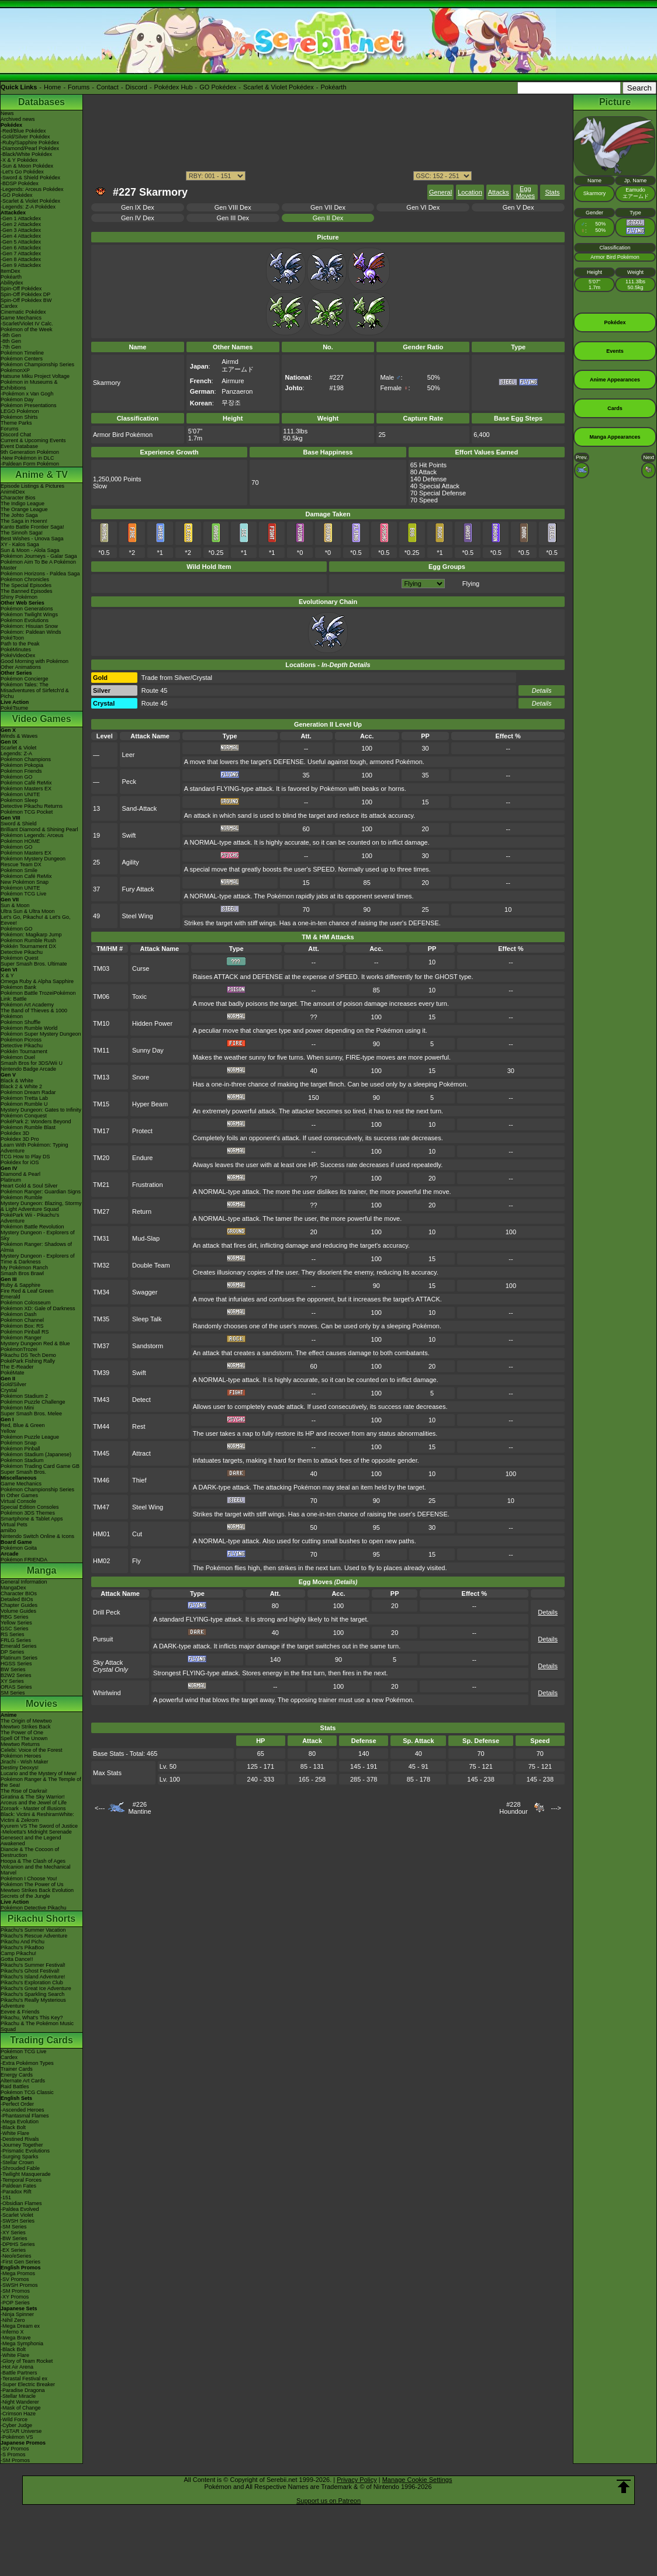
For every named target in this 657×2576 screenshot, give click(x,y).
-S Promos (13, 2454)
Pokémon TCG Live (23, 894)
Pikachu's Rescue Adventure (34, 1936)
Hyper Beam (150, 1104)
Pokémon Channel (22, 1320)
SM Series (13, 1693)
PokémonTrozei (19, 1349)
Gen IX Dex (137, 207)
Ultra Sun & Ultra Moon (28, 911)
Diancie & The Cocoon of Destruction (30, 1852)
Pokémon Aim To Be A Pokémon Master (38, 565)
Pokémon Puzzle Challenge (33, 1402)
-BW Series (14, 2238)
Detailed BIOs (17, 1599)
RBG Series (15, 1617)
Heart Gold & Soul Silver (29, 1186)
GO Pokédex (217, 87)
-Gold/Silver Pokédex (25, 137)
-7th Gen (11, 347)
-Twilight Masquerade (26, 2174)
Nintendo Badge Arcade (28, 1069)
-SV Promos (15, 2279)
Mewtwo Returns (20, 1744)
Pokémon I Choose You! (29, 1878)
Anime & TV (41, 475)
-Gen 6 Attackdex (21, 248)
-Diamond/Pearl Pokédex (30, 148)
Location (470, 192)
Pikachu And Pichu (22, 1942)
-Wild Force (14, 2419)
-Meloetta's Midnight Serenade (36, 1832)
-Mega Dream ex (20, 2326)
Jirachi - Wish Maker (25, 1762)
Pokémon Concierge (25, 679)
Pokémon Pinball (20, 1449)
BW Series (13, 1669)
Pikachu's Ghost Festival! (30, 1971)
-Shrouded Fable (20, 2168)
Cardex (9, 306)
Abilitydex (12, 283)
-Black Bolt (13, 2127)
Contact (107, 87)
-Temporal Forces (21, 2180)
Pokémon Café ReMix (26, 783)
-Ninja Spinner (17, 2314)
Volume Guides (18, 1611)
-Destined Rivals (20, 2139)
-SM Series (14, 2227)
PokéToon (12, 638)
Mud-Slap (146, 1238)
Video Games (41, 719)
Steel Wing (137, 915)
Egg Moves (525, 192)
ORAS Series (16, 1687)
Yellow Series (16, 1623)
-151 (6, 2197)
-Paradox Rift (16, 2192)
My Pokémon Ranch (24, 1267)
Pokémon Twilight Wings (29, 614)
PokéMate (13, 1373)
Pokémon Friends (21, 771)
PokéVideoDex (18, 655)
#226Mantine (139, 1808)
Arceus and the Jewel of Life (34, 1803)
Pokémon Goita (19, 1548)
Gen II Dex (328, 217)
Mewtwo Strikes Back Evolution (37, 1890)
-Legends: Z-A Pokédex (28, 207)
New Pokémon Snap (25, 882)
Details (542, 690)
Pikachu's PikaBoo (22, 1947)
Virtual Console (18, 1501)
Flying (470, 583)
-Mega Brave (16, 2338)
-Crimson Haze (18, 2414)
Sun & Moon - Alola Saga (30, 550)
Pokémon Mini (17, 1408)
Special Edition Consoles (30, 1507)
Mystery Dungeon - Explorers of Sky (38, 1235)
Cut (137, 1533)
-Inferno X (12, 2332)
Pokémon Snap (19, 1443)
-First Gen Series (20, 2262)
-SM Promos (15, 2291)
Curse (140, 968)
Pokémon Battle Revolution (32, 1227)
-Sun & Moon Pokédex (27, 166)
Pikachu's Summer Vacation (33, 1930)
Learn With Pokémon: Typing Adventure (34, 1148)
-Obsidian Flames (21, 2203)
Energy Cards (17, 2075)
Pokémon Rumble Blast (28, 1127)
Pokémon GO (17, 777)
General (440, 192)
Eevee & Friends (20, 2012)
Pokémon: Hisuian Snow (29, 626)
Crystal (9, 1390)
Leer (128, 754)
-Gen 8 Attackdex (21, 259)
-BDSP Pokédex (20, 183)
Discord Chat (16, 435)
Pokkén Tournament (24, 1051)
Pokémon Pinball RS (25, 1332)
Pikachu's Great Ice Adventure (36, 1988)
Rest (139, 1426)
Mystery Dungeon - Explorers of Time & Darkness (38, 1259)
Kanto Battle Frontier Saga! (32, 527)
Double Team (151, 1265)
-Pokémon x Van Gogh (27, 394)
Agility (130, 862)
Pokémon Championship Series (37, 364)
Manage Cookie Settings (417, 2479)
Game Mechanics (21, 318)
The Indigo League (22, 503)
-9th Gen (11, 335)
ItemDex (10, 271)
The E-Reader (17, 1367)
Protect (142, 1130)
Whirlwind (107, 1692)
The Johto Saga (19, 515)
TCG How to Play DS (25, 1156)
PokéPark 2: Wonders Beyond (36, 1121)
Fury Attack (138, 889)
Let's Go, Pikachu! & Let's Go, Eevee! (36, 920)
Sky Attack (108, 1662)
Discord (136, 87)
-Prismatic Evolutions (25, 2151)
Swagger (144, 1292)
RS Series (13, 1634)
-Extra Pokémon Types (27, 2063)
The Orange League (24, 509)
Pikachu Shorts (41, 1919)
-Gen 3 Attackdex (21, 230)
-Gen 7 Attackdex (21, 253)
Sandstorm (147, 1345)
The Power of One (22, 1732)
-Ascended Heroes (22, 2110)
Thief (139, 1480)
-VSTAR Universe (21, 2431)
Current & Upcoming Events (33, 440)
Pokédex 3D (15, 1133)
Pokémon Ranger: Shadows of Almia (36, 1247)
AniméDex (13, 492)
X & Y (7, 975)
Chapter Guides (19, 1605)
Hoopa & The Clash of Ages (33, 1861)
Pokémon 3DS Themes (28, 1513)
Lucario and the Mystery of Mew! (39, 1773)
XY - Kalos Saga (20, 544)
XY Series (12, 1681)
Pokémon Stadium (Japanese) (36, 1454)
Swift (129, 835)
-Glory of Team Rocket (27, 2361)
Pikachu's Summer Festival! (33, 1965)
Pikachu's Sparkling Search (32, 1994)
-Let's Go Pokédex (22, 172)
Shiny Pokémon (19, 597)
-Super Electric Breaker (28, 2384)
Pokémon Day (17, 399)
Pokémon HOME (20, 841)
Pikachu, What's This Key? (32, 2017)
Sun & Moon (15, 905)
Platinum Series (19, 1658)
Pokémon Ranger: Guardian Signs (41, 1192)
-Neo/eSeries (16, 2256)
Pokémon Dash (19, 1314)
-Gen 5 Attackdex (21, 242)
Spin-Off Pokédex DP (25, 294)
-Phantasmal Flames (25, 2116)
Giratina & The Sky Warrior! (33, 1797)
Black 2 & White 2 (21, 1086)
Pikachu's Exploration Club (32, 1982)
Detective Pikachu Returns (32, 806)
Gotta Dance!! (17, 1959)
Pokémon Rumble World (29, 1028)
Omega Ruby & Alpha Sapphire (37, 981)
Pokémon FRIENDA (24, 1560)
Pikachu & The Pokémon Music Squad (37, 2026)
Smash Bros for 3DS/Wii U (32, 1063)
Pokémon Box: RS (22, 1326)
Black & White (17, 1081)
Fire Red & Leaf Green (27, 1291)
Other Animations (21, 667)
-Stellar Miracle (18, 2396)
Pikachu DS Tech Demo (28, 1355)
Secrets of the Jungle (25, 1896)
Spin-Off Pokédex (21, 288)
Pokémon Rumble (22, 1197)
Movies (41, 1704)
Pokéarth (333, 87)
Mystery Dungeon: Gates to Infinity (41, 1110)
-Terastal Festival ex (24, 2378)
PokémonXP (15, 370)
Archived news (18, 119)
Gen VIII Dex (233, 207)
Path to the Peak (20, 644)
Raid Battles (15, 2086)
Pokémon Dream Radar (28, 1092)
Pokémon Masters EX (26, 788)
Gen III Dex (232, 217)
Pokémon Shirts (19, 417)
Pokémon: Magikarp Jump (31, 935)
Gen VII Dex (327, 207)
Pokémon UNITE (20, 794)
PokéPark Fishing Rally (28, 1361)
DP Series (12, 1652)
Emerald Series (19, 1646)
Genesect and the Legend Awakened (31, 1840)
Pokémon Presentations (29, 405)
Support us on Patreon (328, 2500)
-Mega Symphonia (22, 2343)
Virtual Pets (14, 1524)
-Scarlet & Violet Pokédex (30, 201)
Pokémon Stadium (22, 1460)
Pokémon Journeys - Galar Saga (39, 556)
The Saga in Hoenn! (24, 521)
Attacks (498, 192)
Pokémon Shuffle (20, 1022)
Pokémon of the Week (26, 329)
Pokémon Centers (22, 359)
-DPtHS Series (18, 2244)
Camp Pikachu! (18, 1953)
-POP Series (15, 2303)
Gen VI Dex (423, 207)
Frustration (147, 1184)
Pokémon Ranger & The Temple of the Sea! (41, 1782)
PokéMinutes (16, 649)
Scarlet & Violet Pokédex (278, 87)
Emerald (10, 1297)
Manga (42, 1570)
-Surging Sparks (20, 2157)
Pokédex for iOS (20, 1162)
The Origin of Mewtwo (26, 1721)
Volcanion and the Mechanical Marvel (36, 1870)
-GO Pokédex (17, 195)
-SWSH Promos (19, 2285)
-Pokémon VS (17, 2437)
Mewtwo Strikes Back (26, 1727)
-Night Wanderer (20, 2402)
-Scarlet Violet (17, 2215)
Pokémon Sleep (19, 800)
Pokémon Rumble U (24, 1104)
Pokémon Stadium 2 (24, 1396)
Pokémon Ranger (21, 1338)
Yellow (8, 1431)
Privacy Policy (356, 2479)
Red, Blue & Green (23, 1425)
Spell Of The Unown (24, 1738)
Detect (141, 1399)
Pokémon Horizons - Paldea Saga (40, 574)
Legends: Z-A (16, 753)
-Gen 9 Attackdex (21, 265)
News (7, 113)
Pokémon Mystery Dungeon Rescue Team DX (33, 861)
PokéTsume (14, 708)
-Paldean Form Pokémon (30, 464)
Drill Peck (106, 1612)
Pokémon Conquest (24, 1116)
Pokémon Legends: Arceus (32, 835)
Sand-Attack (139, 808)
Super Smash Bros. (23, 1472)
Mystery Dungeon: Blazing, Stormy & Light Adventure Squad (41, 1206)
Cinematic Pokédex (23, 312)
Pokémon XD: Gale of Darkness (38, 1308)
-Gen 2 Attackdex (21, 224)
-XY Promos (15, 2297)
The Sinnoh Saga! (22, 533)
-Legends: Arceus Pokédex (32, 189)
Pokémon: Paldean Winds (31, 632)
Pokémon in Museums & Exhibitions (29, 385)
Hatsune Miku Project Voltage (35, 376)
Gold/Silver (13, 1384)
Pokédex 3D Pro (20, 1139)
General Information (24, 1582)
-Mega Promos (18, 2273)
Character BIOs (19, 1593)
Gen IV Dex (137, 217)
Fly (136, 1560)
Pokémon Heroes (21, 1756)
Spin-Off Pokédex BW (26, 300)
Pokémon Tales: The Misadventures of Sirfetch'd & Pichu (35, 690)
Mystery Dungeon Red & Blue (35, 1343)
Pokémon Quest (20, 958)
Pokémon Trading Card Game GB (40, 1466)
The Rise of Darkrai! (24, 1791)
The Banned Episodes (27, 591)
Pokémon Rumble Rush (28, 940)
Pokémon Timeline (22, 353)
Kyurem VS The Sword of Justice (39, 1826)
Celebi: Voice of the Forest (32, 1750)
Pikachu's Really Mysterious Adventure (33, 2003)
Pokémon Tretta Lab (24, 1098)
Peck (129, 781)
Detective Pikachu (22, 952)
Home (52, 87)
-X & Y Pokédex (19, 160)
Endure (142, 1157)
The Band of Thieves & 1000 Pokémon (34, 1013)
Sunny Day (148, 1050)
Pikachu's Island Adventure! (33, 1977)
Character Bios (18, 498)
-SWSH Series (17, 2221)
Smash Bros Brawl (22, 1273)
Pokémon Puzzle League (30, 1437)
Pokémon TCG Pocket (27, 812)
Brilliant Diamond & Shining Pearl (39, 829)
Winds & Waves (19, 736)
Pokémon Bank (18, 987)
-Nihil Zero (13, 2320)
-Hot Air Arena (17, 2367)
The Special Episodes (26, 585)
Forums (78, 87)
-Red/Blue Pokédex (23, 131)
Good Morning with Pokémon (34, 661)
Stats (552, 192)
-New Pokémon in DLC (27, 458)
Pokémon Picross (21, 1040)
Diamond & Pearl (20, 1174)
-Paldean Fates (18, 2186)
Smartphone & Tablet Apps (32, 1519)
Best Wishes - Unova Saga (32, 538)
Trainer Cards (17, 2069)
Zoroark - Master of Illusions (33, 1808)
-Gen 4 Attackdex (21, 236)
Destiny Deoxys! (20, 1767)
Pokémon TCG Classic (27, 2092)
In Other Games (19, 1495)
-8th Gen (11, 341)
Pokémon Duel (18, 1057)
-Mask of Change (21, 2408)
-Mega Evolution (20, 2121)
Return (141, 1211)
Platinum (11, 1180)
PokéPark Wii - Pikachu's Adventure (30, 1218)
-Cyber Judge (16, 2425)
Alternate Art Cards (23, 2081)
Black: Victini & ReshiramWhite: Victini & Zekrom (37, 1817)
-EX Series (13, 2250)
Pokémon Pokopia (22, 765)
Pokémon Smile (19, 870)
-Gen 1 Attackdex (21, 218)
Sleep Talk (147, 1318)
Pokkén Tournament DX (28, 946)
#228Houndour (513, 1808)
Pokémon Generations (27, 609)
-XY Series (13, 2232)
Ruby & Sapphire (20, 1285)
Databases (41, 102)
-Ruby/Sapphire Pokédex (30, 142)
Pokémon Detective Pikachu (34, 1908)
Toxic (139, 996)
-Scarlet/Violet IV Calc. (27, 324)
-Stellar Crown (17, 2162)
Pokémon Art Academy (27, 1005)
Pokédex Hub (173, 87)
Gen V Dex (518, 207)
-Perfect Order (17, 2104)
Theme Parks (16, 423)
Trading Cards (41, 2040)
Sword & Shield (19, 824)
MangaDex (13, 1588)
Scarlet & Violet (18, 748)
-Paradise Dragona (23, 2390)
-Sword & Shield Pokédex (30, 177)
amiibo (8, 1530)
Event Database (19, 446)
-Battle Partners (19, 2373)
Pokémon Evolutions (25, 620)
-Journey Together (22, 2145)
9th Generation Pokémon (30, 452)
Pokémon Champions (26, 759)
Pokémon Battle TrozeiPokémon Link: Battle (38, 996)
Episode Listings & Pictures (32, 486)
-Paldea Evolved (20, 2209)
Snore (140, 1077)
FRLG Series (16, 1640)
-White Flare (15, 2133)
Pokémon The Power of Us (32, 1884)
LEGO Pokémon (20, 411)
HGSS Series (16, 1664)
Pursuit (103, 1639)
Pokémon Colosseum (26, 1303)
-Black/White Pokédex (26, 154)
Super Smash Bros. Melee (31, 1414)
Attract (141, 1453)
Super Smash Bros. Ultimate (34, 964)
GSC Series (15, 1628)
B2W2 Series (16, 1675)
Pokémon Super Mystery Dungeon (41, 1034)
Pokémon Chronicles (25, 579)
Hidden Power (152, 1023)
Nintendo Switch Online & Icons (37, 1536)
